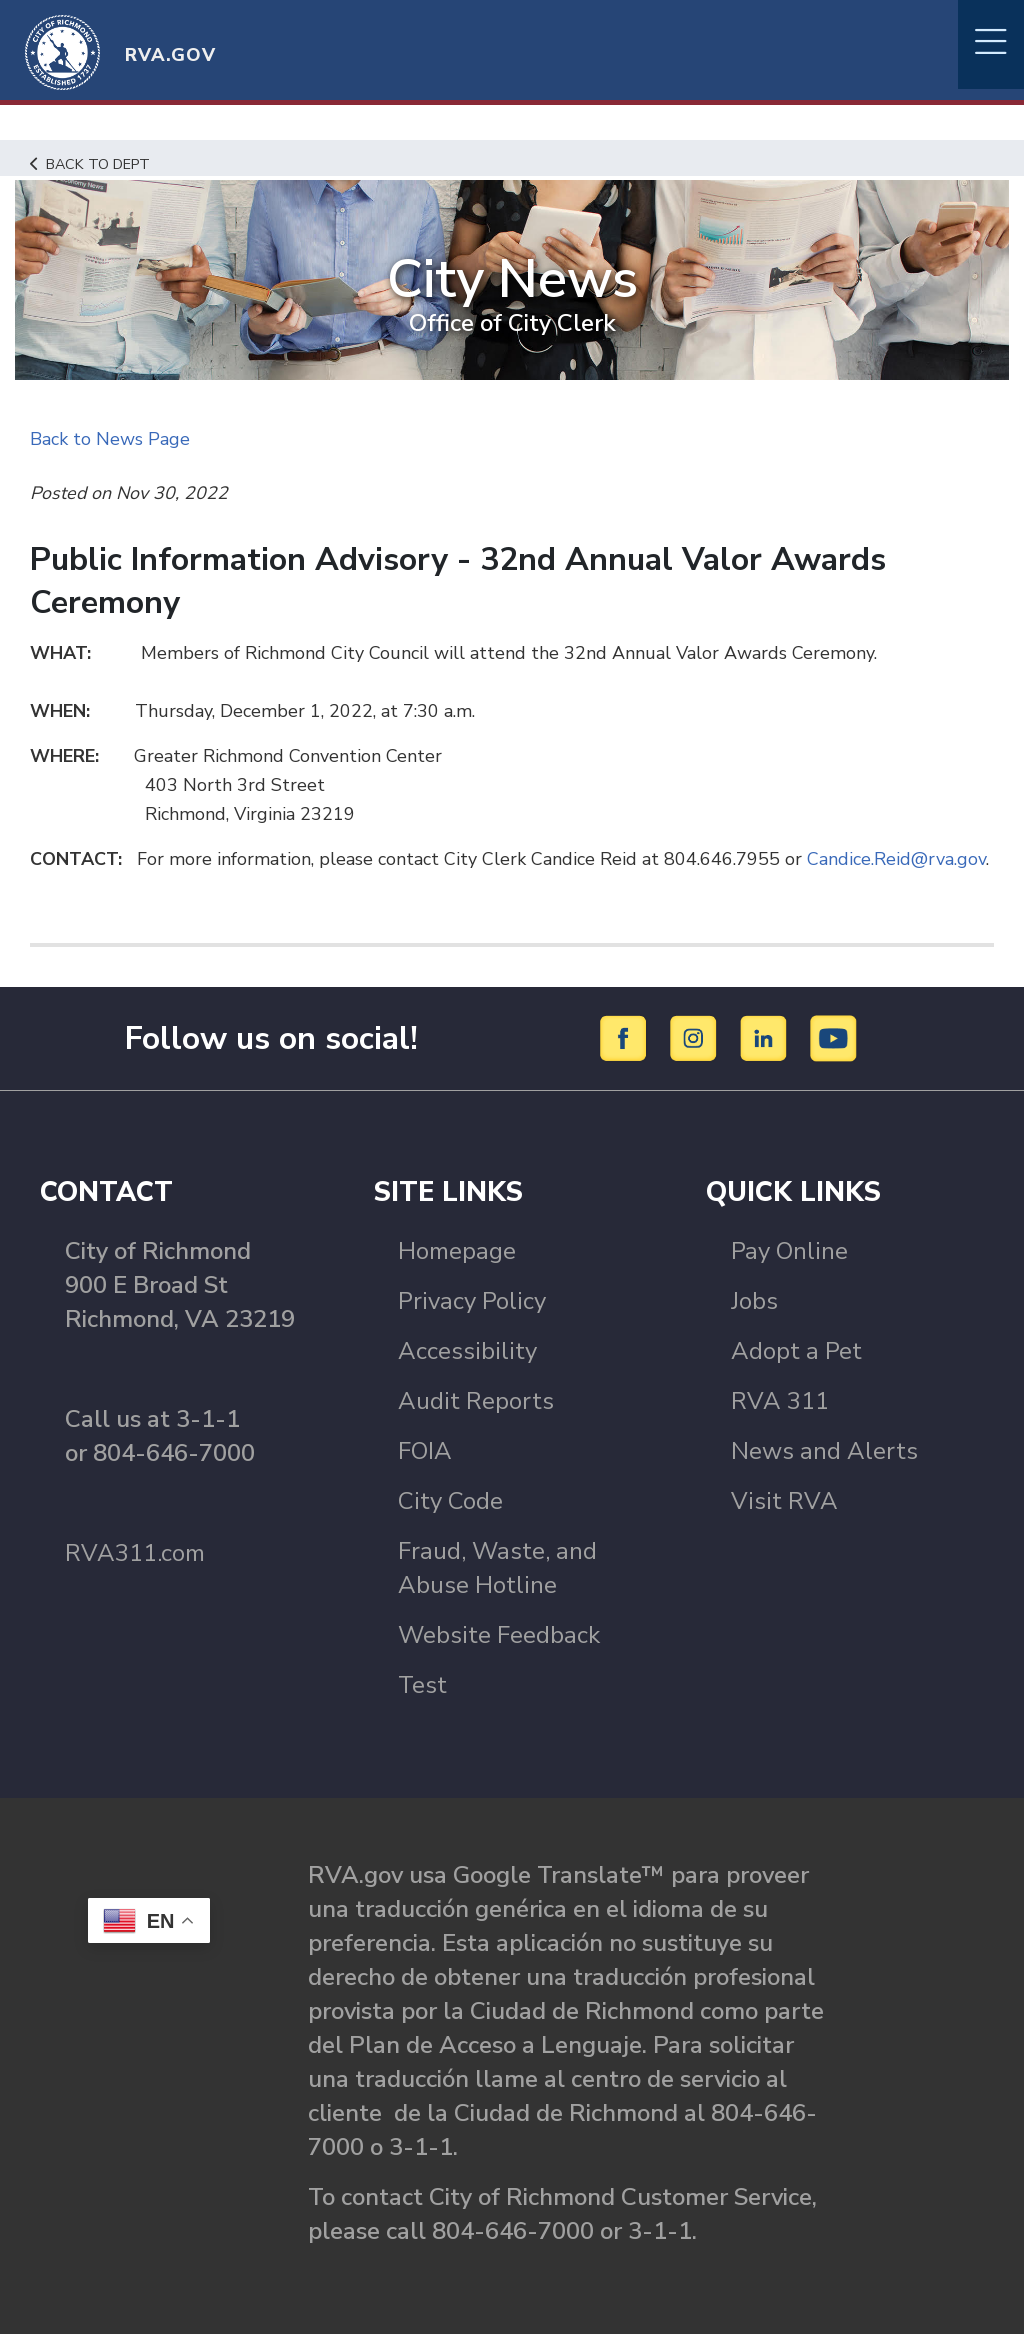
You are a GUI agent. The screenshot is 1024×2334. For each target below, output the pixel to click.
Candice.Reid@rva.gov (896, 859)
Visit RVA (784, 1501)
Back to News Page (110, 439)
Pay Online (789, 1251)
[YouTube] (834, 1037)
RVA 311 (780, 1401)
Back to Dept (90, 164)
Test (422, 1685)
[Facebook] (626, 1037)
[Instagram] (696, 1037)
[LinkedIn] (766, 1037)
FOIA (425, 1451)
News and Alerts (824, 1451)
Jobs (754, 1301)
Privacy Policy (472, 1301)
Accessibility (467, 1351)
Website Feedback (499, 1635)
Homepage (457, 1251)
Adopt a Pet (796, 1351)
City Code (450, 1501)
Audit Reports (476, 1401)
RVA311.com (135, 1553)
